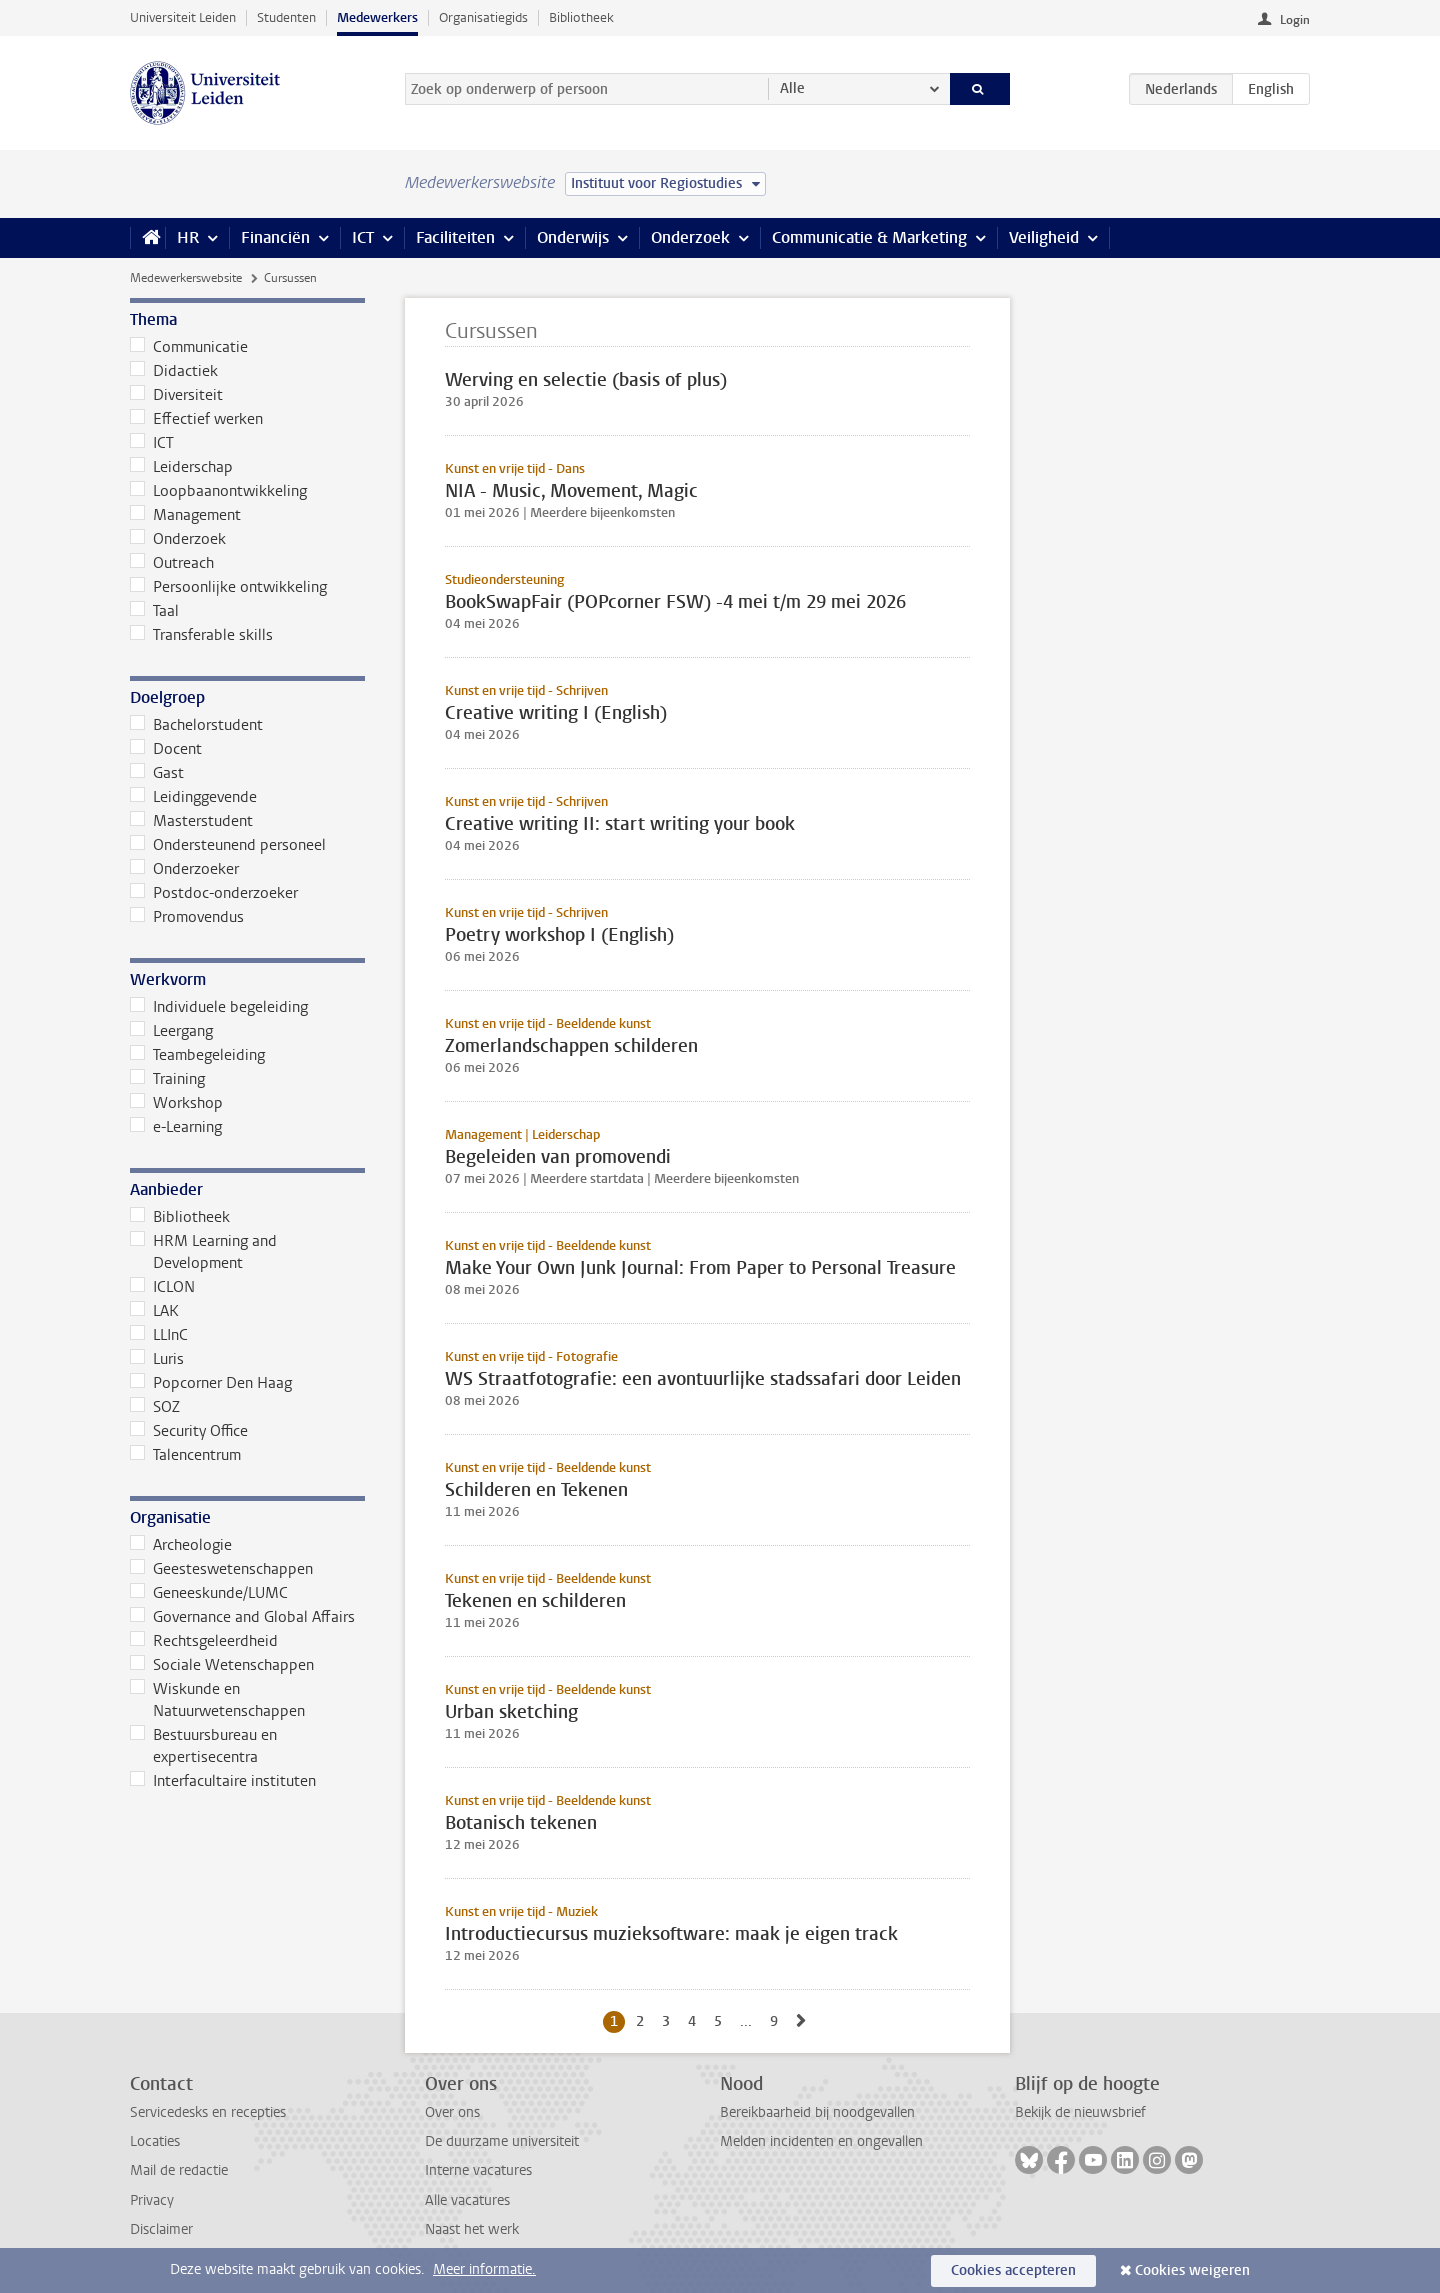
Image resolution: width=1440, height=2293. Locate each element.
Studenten (286, 17)
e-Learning (176, 1127)
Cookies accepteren (1013, 2270)
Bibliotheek (581, 17)
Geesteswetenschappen (221, 1569)
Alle (792, 88)
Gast (157, 773)
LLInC (159, 1335)
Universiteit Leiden (183, 17)
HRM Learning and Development (203, 1252)
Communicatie (189, 347)
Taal (154, 611)
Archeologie (181, 1545)
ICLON (162, 1287)
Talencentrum (185, 1455)
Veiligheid (1044, 237)
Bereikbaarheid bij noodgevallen (817, 2112)
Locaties (155, 2141)
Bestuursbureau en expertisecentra (203, 1746)
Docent (166, 749)
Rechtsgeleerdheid (204, 1641)
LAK (154, 1311)
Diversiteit (176, 395)
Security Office (189, 1431)
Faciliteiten (455, 237)
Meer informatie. (484, 2269)
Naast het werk (472, 2229)
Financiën (275, 237)
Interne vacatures (478, 2170)
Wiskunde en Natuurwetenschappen (217, 1700)
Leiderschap (181, 467)
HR (188, 237)
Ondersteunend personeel (228, 845)
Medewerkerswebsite (186, 278)
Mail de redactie (179, 2170)
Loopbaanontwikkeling (218, 491)
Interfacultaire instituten (223, 1781)
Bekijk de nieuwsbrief (1080, 2112)
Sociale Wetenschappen (222, 1665)
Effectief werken (196, 419)
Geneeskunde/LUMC (209, 1593)
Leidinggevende (193, 797)
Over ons (452, 2112)
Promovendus (187, 917)
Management (185, 515)
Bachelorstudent (196, 725)
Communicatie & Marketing (869, 237)
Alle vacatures (467, 2200)
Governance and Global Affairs (242, 1617)
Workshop (176, 1103)
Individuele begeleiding (219, 1007)
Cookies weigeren (1192, 2270)
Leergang (171, 1031)
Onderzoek (690, 237)
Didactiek (174, 371)
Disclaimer (161, 2229)
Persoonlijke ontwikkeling (228, 587)
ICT (363, 237)
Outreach (172, 563)
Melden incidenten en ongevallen (821, 2141)
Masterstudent (191, 821)
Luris (157, 1359)
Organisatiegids (483, 17)
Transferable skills (201, 635)
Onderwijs (573, 237)
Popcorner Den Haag (211, 1383)
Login (1295, 20)
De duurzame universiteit (502, 2141)
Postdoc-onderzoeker (214, 893)
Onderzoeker (184, 869)
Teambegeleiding (197, 1055)
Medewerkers (377, 17)
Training (167, 1079)
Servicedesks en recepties (208, 2112)
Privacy (152, 2200)
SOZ (155, 1407)
